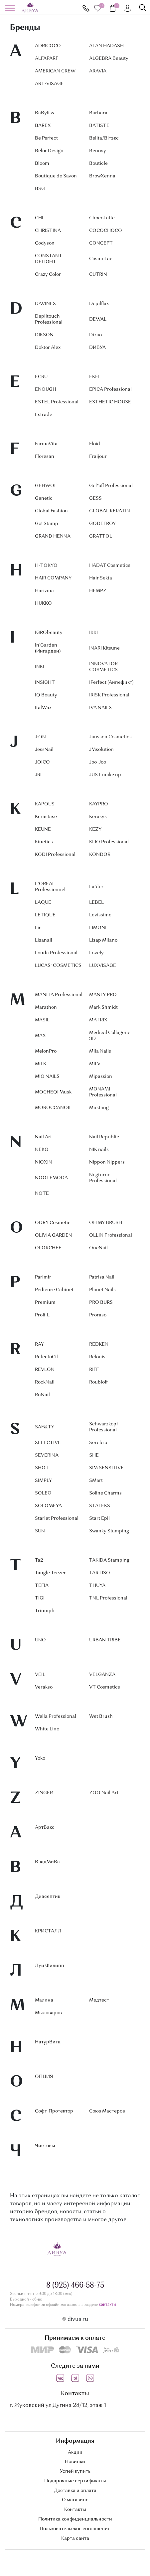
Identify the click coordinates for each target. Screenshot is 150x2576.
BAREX (43, 125)
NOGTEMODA (51, 1178)
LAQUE (43, 902)
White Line (47, 1729)
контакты (107, 2305)
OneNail (98, 1248)
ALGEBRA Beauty (108, 58)
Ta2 (39, 1560)
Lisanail (43, 940)
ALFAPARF (46, 58)
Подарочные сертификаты (75, 2481)
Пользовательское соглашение (75, 2528)
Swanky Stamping (109, 1531)
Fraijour (98, 456)
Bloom (42, 163)
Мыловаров (48, 2012)
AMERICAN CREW (55, 71)
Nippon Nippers (107, 1162)
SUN (40, 1531)
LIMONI (97, 927)
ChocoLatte (102, 218)
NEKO (42, 1149)
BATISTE (99, 125)
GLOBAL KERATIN (109, 511)
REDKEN (98, 1344)
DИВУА (97, 347)
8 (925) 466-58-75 (86, 8)
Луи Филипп (49, 1965)
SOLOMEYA (48, 1505)
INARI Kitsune (104, 648)
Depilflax (99, 303)
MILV (94, 1064)
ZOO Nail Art (103, 1793)
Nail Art (43, 1137)
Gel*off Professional (111, 485)
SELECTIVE (48, 1442)
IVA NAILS (100, 707)
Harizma (44, 590)
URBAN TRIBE (105, 1640)
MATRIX (98, 1020)
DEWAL (97, 319)
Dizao (95, 335)
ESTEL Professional (56, 402)
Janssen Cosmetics (110, 737)
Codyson (45, 243)
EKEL (95, 376)
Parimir (43, 1277)
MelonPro (46, 1051)
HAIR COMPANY (53, 578)
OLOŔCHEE (48, 1248)
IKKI (93, 632)
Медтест (99, 2000)
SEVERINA (47, 1455)
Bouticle (98, 163)
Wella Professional (55, 1716)
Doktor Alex (48, 347)
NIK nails (99, 1149)
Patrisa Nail (101, 1277)
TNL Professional (108, 1598)
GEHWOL (46, 485)
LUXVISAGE (102, 965)
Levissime (100, 915)
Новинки (75, 2461)
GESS (95, 498)
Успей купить (75, 2471)
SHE (94, 1455)
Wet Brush (101, 1716)
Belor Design (49, 151)
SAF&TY (44, 1427)
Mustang (99, 1107)
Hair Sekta (100, 578)
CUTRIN (98, 274)
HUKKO (43, 603)
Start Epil (99, 1518)
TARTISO (99, 1573)
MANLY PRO (103, 994)
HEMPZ (97, 590)
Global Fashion (51, 511)
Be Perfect (46, 138)
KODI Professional (55, 854)
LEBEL (96, 902)
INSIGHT (45, 682)
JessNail (44, 749)
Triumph (45, 1610)
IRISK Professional (109, 695)
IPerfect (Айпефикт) (111, 682)
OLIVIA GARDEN (53, 1235)
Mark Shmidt (103, 1007)
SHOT (42, 1468)
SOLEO (43, 1493)
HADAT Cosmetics (109, 565)
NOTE (42, 1193)
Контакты (75, 2509)
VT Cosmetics (104, 1687)
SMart (96, 1480)
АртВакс (45, 1827)
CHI (39, 218)
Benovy (97, 151)
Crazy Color (48, 274)
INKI (39, 667)
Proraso (97, 1315)
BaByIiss (44, 113)
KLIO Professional (109, 842)
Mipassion (100, 1076)
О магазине (75, 2500)
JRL (39, 775)
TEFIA (42, 1585)
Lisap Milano (103, 940)
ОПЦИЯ (44, 2076)
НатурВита (48, 2042)
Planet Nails (102, 1290)
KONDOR (99, 854)
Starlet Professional (56, 1518)
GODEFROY (102, 523)
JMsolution (101, 749)
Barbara (98, 113)
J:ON (40, 737)
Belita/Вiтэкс (104, 138)
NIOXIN (43, 1162)
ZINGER (44, 1793)
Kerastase (46, 816)
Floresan (44, 456)
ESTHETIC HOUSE (110, 402)
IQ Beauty (46, 695)
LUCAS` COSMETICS (58, 965)
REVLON (45, 1369)
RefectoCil (46, 1357)
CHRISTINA (48, 230)
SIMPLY (43, 1480)
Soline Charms (105, 1493)
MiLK (40, 1064)
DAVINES (45, 303)
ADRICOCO (48, 46)
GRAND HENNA (53, 536)
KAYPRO (98, 804)
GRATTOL (100, 536)
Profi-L (42, 1315)
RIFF (94, 1369)
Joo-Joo (97, 762)
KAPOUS (45, 804)
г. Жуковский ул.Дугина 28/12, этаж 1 (58, 2405)
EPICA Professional (110, 389)
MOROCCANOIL (53, 1107)
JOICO (42, 762)
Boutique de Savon (56, 176)
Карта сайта (75, 2538)
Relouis (97, 1357)
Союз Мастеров (107, 2111)
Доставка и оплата (75, 2490)
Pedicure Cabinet (54, 1290)
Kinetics (44, 842)
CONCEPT (101, 243)
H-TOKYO (46, 565)
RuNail (42, 1394)
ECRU (41, 376)
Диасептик (47, 1896)
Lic (38, 927)
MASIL (42, 1020)
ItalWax (43, 707)
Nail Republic (104, 1137)
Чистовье (46, 2145)
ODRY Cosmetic (53, 1222)
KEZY (95, 829)
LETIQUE (45, 915)
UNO (40, 1640)
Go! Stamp (46, 523)
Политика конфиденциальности (75, 2519)
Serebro (98, 1442)
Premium (45, 1302)
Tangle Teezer (50, 1573)
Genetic (44, 498)
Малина (44, 2000)
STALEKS (99, 1505)
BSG (40, 188)
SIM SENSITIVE (106, 1468)
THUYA (97, 1585)
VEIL (40, 1674)
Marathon (46, 1007)
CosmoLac (100, 259)
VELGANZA (102, 1674)
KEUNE (43, 829)
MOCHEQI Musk (53, 1092)
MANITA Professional (58, 994)
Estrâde (43, 414)
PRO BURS (101, 1302)
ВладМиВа (47, 1862)
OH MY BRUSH (105, 1222)
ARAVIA (97, 71)
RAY (39, 1344)
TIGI (40, 1598)
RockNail (45, 1382)
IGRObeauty (49, 632)
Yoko (40, 1758)
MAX (40, 1035)
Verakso (44, 1687)
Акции (75, 2452)
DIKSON (44, 335)
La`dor (96, 886)
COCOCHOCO (105, 230)
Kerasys (98, 816)
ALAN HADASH (106, 46)
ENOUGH (45, 389)
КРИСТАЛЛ (48, 1931)
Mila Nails (100, 1051)
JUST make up (105, 775)
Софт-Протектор (54, 2111)
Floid (94, 444)
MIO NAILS (47, 1076)
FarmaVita (46, 444)
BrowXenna (102, 176)
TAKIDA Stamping (109, 1560)
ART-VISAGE (49, 83)
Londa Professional (56, 953)
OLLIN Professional (110, 1235)
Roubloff (98, 1382)
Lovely (96, 953)
